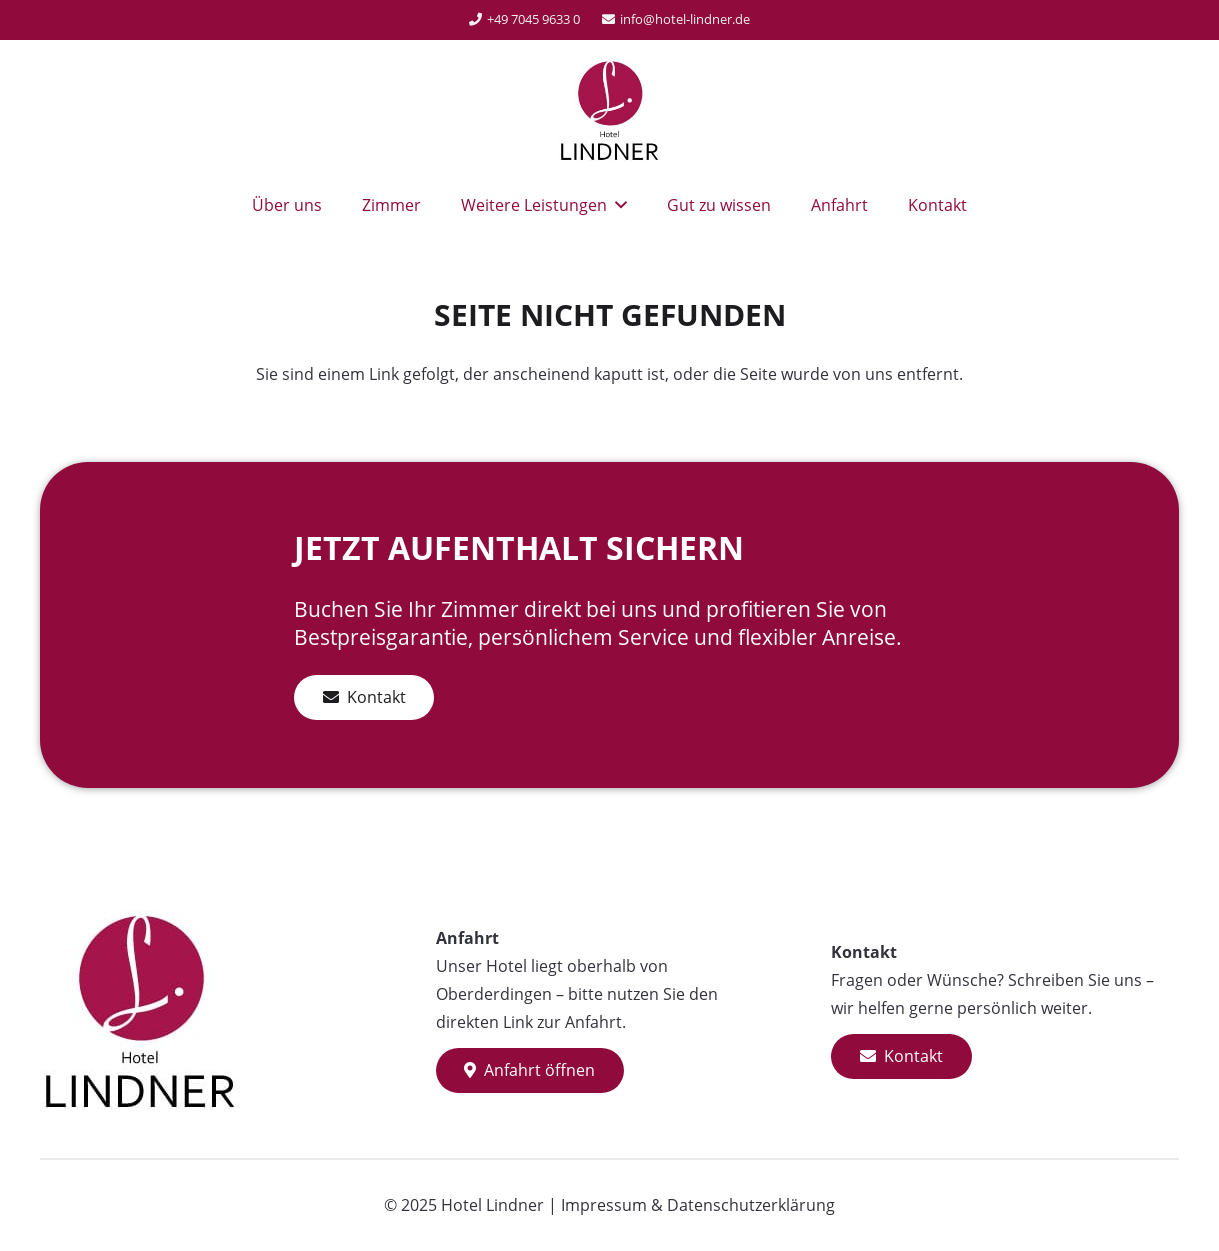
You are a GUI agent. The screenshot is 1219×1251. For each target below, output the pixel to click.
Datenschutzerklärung (751, 1205)
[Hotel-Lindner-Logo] (609, 110)
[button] (617, 205)
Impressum (604, 1205)
